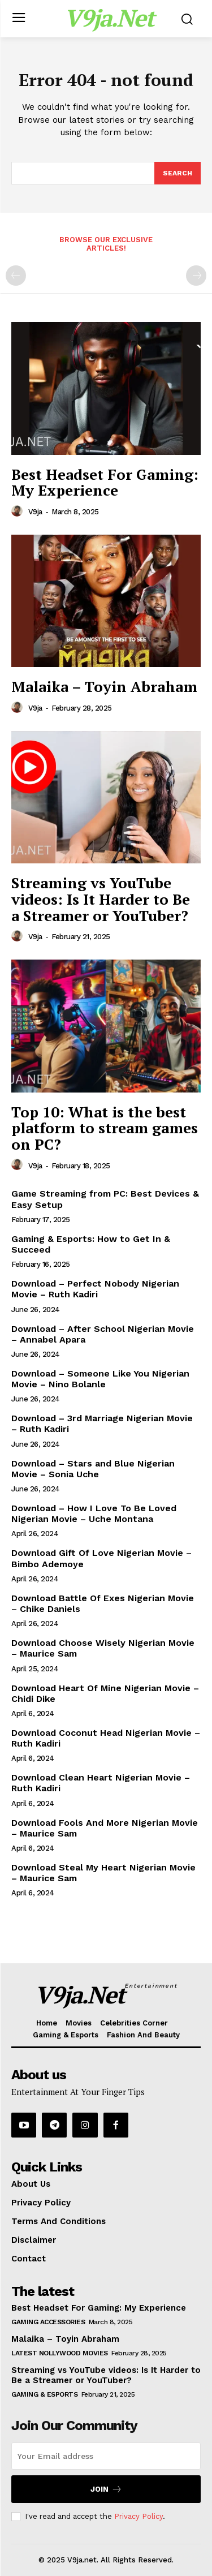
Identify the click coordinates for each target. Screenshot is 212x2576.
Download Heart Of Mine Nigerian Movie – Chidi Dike (105, 1693)
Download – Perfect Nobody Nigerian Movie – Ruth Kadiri (95, 1289)
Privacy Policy (138, 2516)
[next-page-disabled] (196, 275)
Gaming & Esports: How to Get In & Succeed (90, 1244)
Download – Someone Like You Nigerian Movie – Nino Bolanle (100, 1379)
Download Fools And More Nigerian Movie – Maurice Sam (104, 1828)
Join (106, 2489)
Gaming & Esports (44, 2394)
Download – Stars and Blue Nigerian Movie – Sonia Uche (93, 1469)
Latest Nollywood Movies (59, 2353)
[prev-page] (16, 275)
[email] (106, 2456)
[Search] (177, 173)
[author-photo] (18, 511)
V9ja (35, 512)
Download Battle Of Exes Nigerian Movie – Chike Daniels (102, 1603)
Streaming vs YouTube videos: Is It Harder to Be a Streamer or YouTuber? (100, 898)
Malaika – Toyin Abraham (104, 686)
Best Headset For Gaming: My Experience (104, 482)
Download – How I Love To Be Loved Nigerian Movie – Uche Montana (93, 1513)
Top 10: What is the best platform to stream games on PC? (104, 1128)
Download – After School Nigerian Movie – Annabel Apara (102, 1334)
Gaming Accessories (48, 2322)
